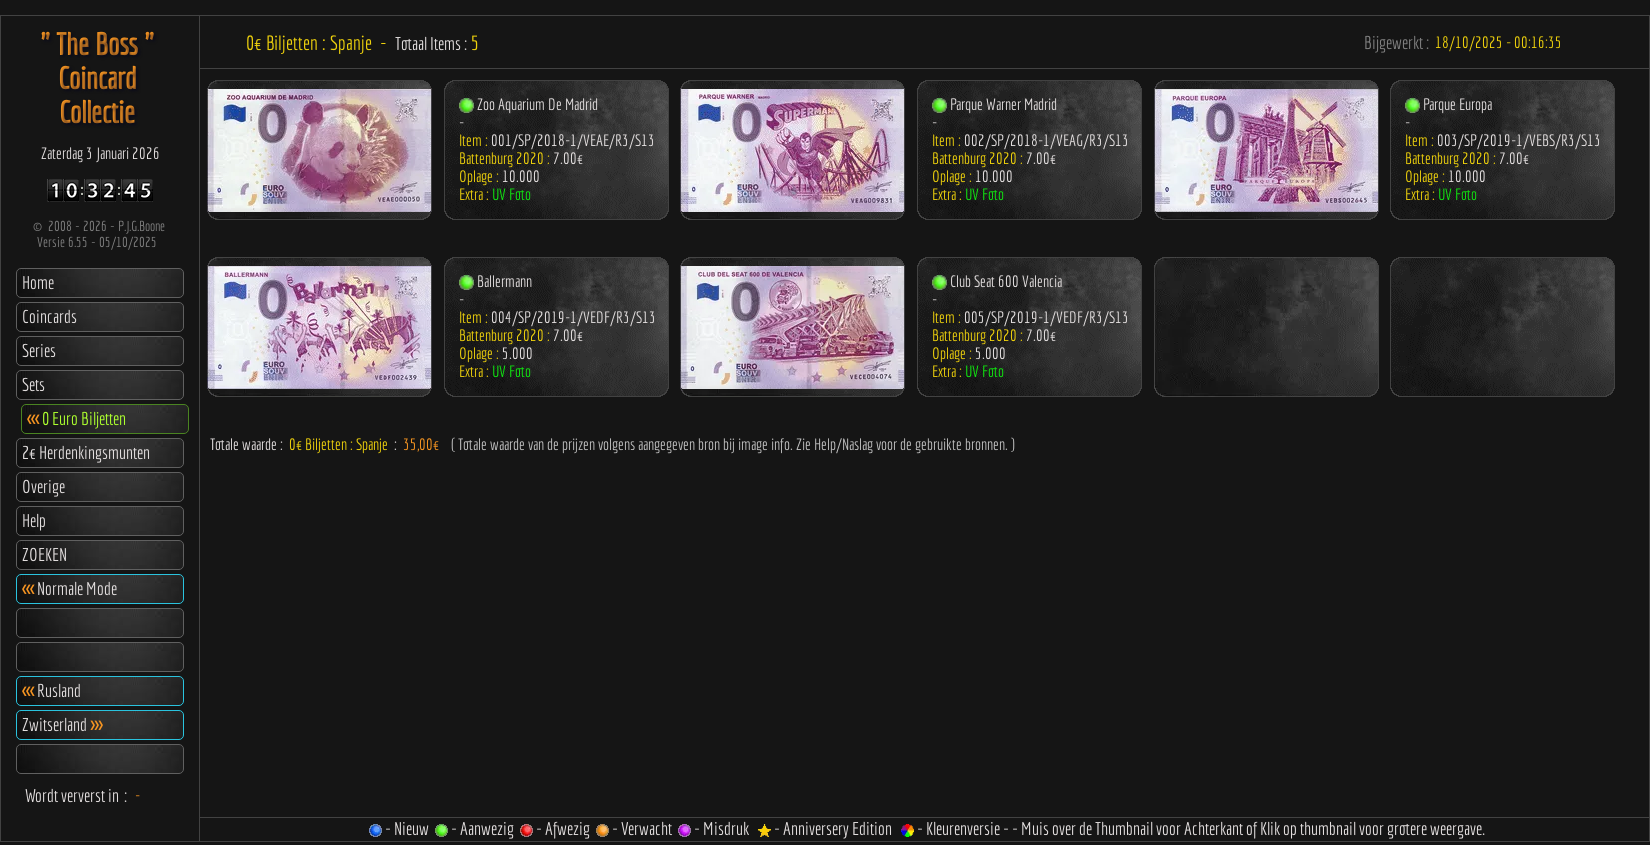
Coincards (49, 316)
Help (34, 520)
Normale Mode (69, 588)
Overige (43, 486)
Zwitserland (62, 724)
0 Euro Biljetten (76, 418)
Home (38, 282)
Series (39, 350)
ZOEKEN (44, 554)
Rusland (51, 690)
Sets (33, 384)
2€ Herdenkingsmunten (86, 452)
